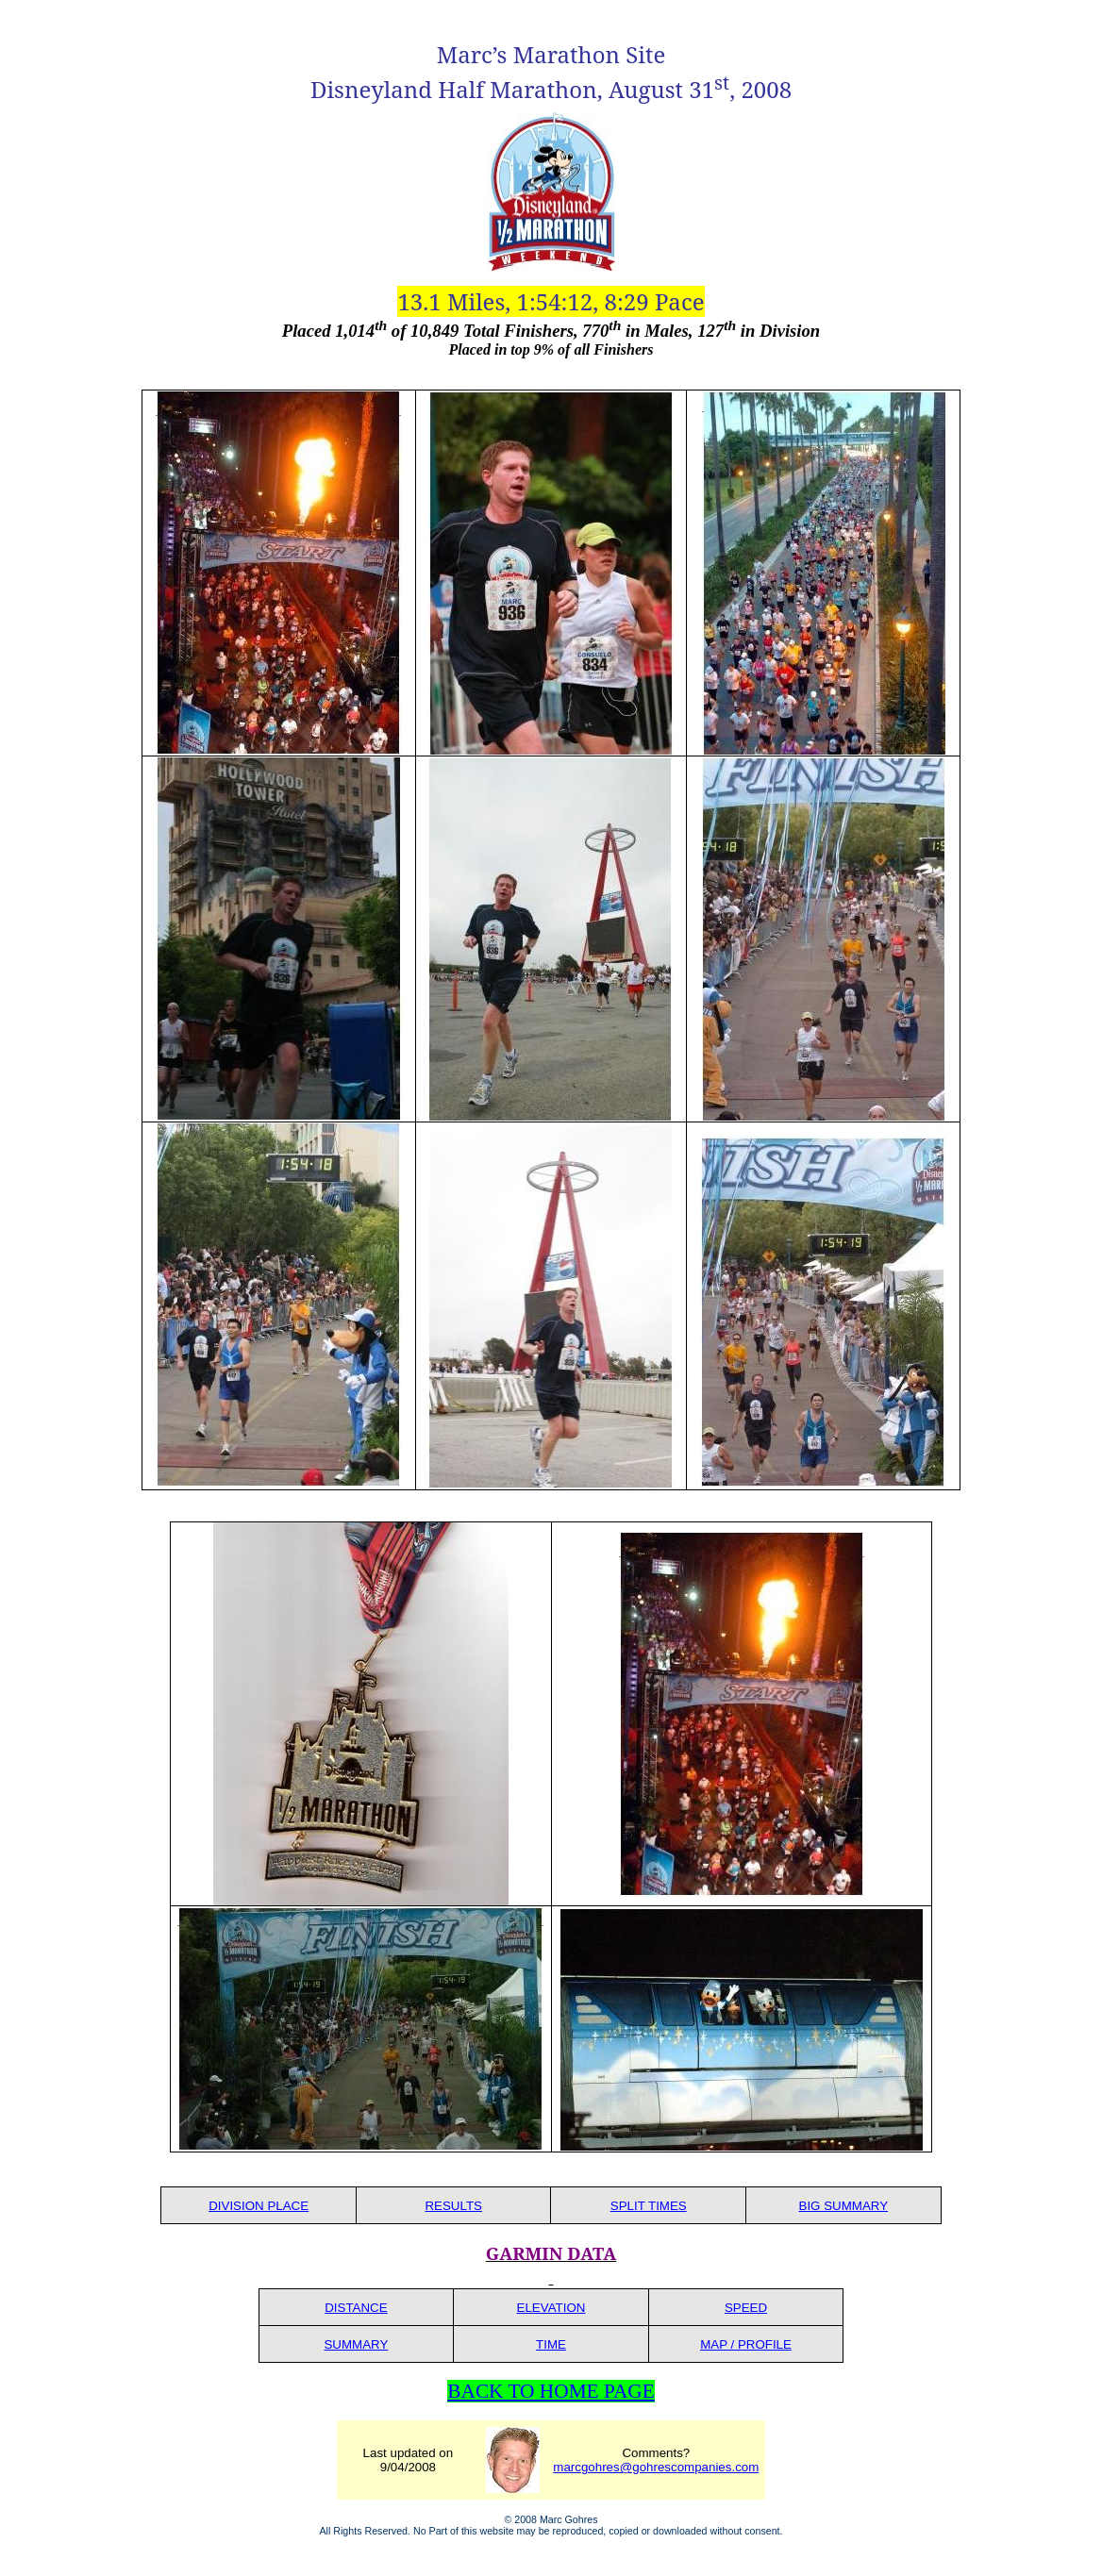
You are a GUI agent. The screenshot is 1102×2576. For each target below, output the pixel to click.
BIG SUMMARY (844, 2206)
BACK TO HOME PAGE (550, 2391)
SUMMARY (356, 2344)
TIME (551, 2344)
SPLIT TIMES (648, 2206)
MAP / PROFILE (746, 2344)
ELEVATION (551, 2308)
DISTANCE (356, 2308)
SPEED (746, 2308)
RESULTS (453, 2206)
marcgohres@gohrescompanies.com (656, 2467)
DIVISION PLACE (259, 2206)
